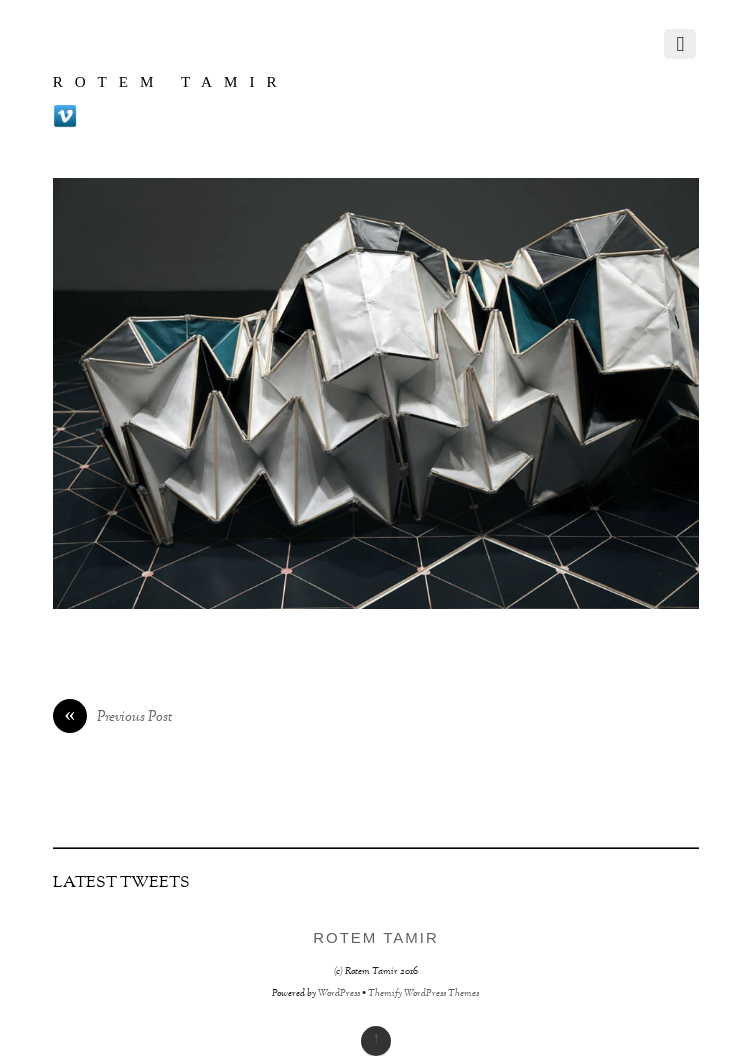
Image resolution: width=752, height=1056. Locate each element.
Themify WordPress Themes (423, 993)
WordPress (339, 993)
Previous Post (112, 718)
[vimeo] (65, 117)
